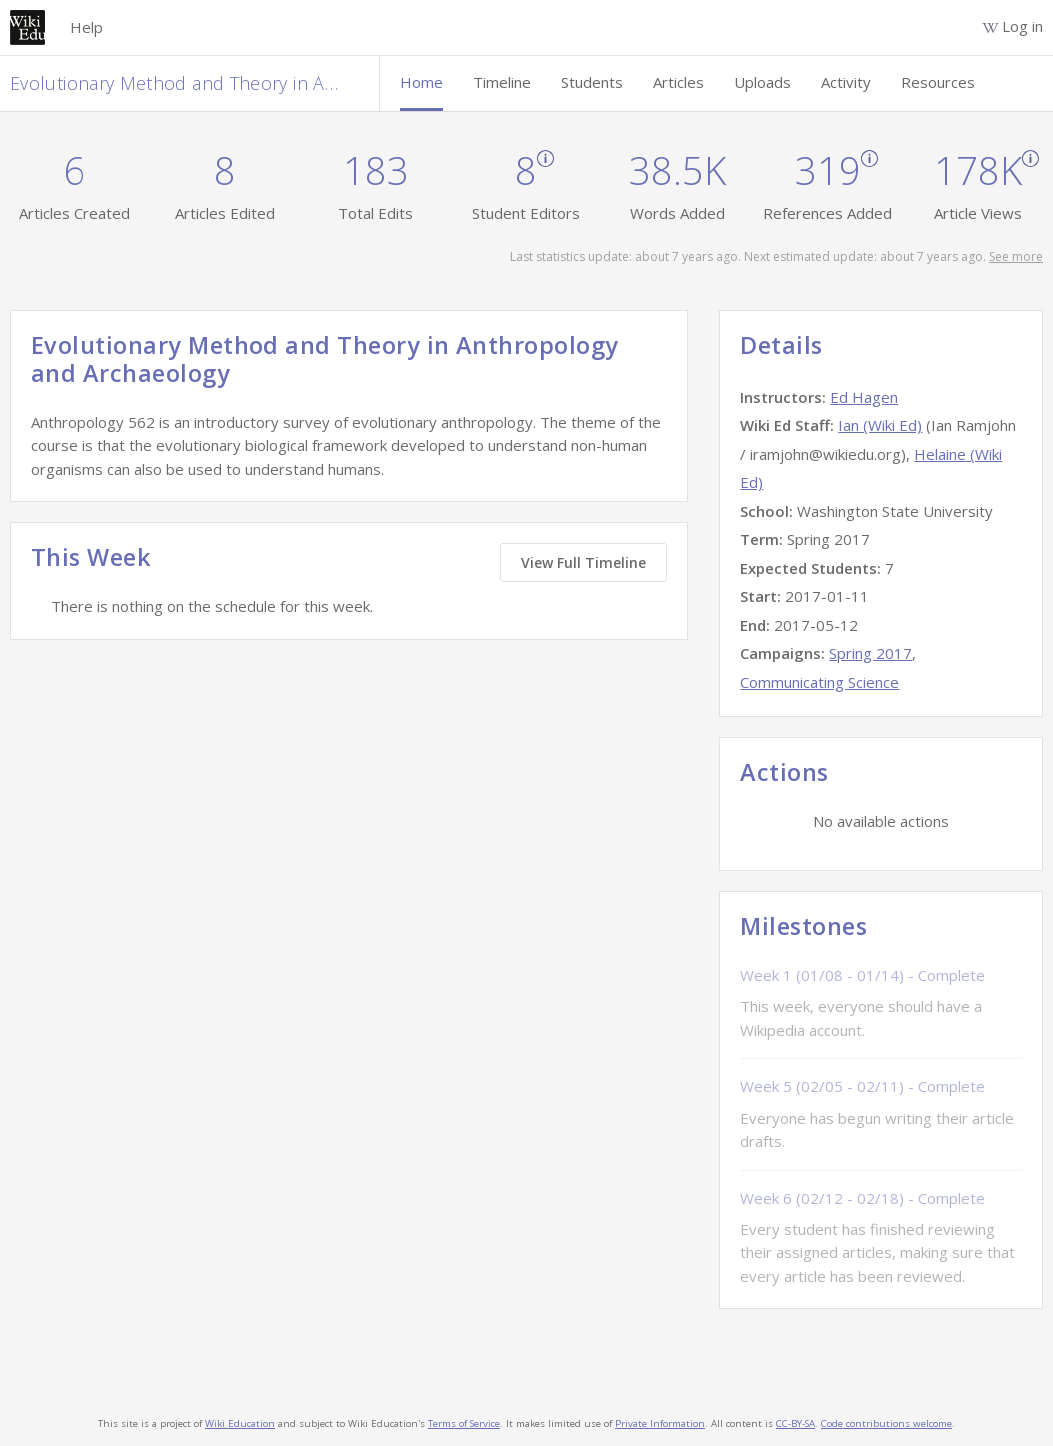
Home (421, 82)
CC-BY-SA (795, 1423)
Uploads (762, 82)
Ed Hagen (864, 397)
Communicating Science (819, 682)
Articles (678, 82)
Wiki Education (240, 1423)
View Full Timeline (583, 562)
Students (592, 82)
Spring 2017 (870, 653)
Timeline (502, 82)
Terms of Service (464, 1423)
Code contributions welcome (886, 1423)
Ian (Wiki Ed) (880, 425)
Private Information (660, 1423)
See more (1016, 256)
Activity (846, 82)
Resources (938, 82)
